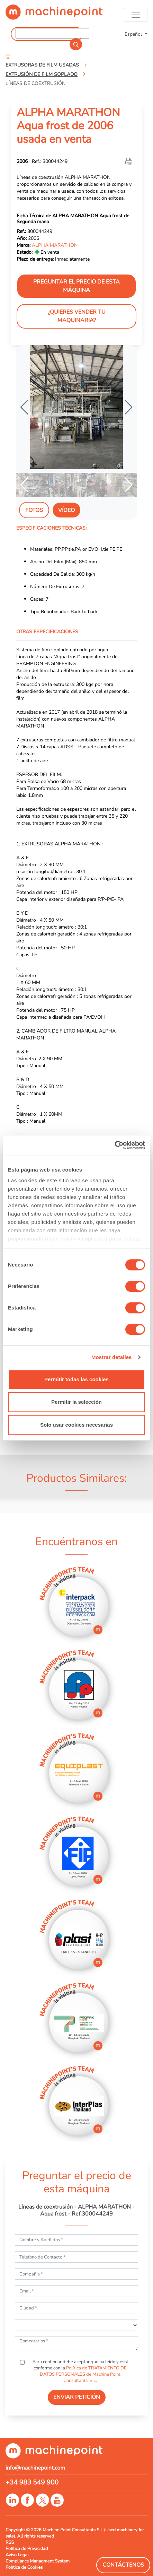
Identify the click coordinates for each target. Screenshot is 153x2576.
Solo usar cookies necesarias (76, 1425)
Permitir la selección (76, 1402)
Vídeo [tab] (66, 510)
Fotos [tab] (34, 510)
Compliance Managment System (38, 2561)
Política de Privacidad (27, 2548)
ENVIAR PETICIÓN (76, 2397)
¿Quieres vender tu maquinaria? (77, 316)
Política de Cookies (24, 2567)
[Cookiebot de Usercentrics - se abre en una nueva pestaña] (114, 1145)
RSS (10, 2542)
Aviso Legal (17, 2555)
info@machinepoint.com (35, 2468)
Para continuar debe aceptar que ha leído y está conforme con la (80, 2371)
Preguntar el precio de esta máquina (76, 286)
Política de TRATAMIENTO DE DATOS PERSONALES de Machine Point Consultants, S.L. (83, 2374)
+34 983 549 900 (32, 2482)
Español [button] (134, 34)
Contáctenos (123, 2565)
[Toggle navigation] (135, 15)
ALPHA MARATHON (55, 245)
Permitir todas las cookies (76, 1379)
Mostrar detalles (111, 1357)
